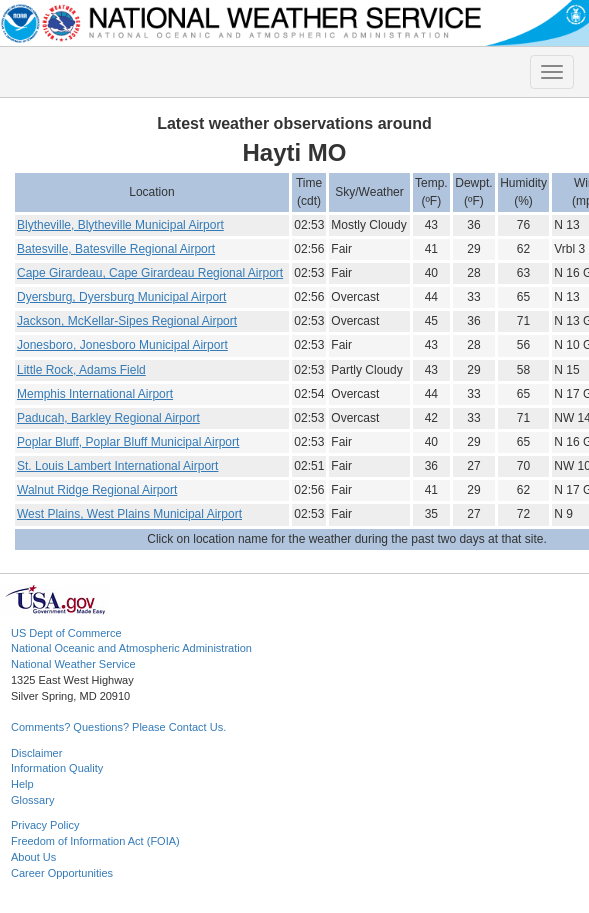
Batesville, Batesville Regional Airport (116, 249)
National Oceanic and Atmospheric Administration (131, 648)
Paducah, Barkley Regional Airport (108, 418)
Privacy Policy (45, 825)
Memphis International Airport (95, 394)
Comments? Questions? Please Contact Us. (118, 727)
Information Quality (57, 768)
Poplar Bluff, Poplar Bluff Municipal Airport (128, 442)
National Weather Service (73, 664)
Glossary (32, 800)
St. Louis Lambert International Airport (117, 466)
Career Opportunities (62, 873)
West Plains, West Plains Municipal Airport (129, 514)
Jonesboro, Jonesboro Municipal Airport (122, 345)
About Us (33, 857)
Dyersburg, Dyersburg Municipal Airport (121, 297)
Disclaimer (36, 753)
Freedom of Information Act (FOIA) (95, 841)
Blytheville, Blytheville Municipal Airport (120, 225)
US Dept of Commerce (66, 633)
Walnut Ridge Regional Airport (97, 490)
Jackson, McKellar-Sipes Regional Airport (127, 321)
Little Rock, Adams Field (81, 370)
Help (22, 784)
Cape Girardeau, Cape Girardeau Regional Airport (150, 273)
